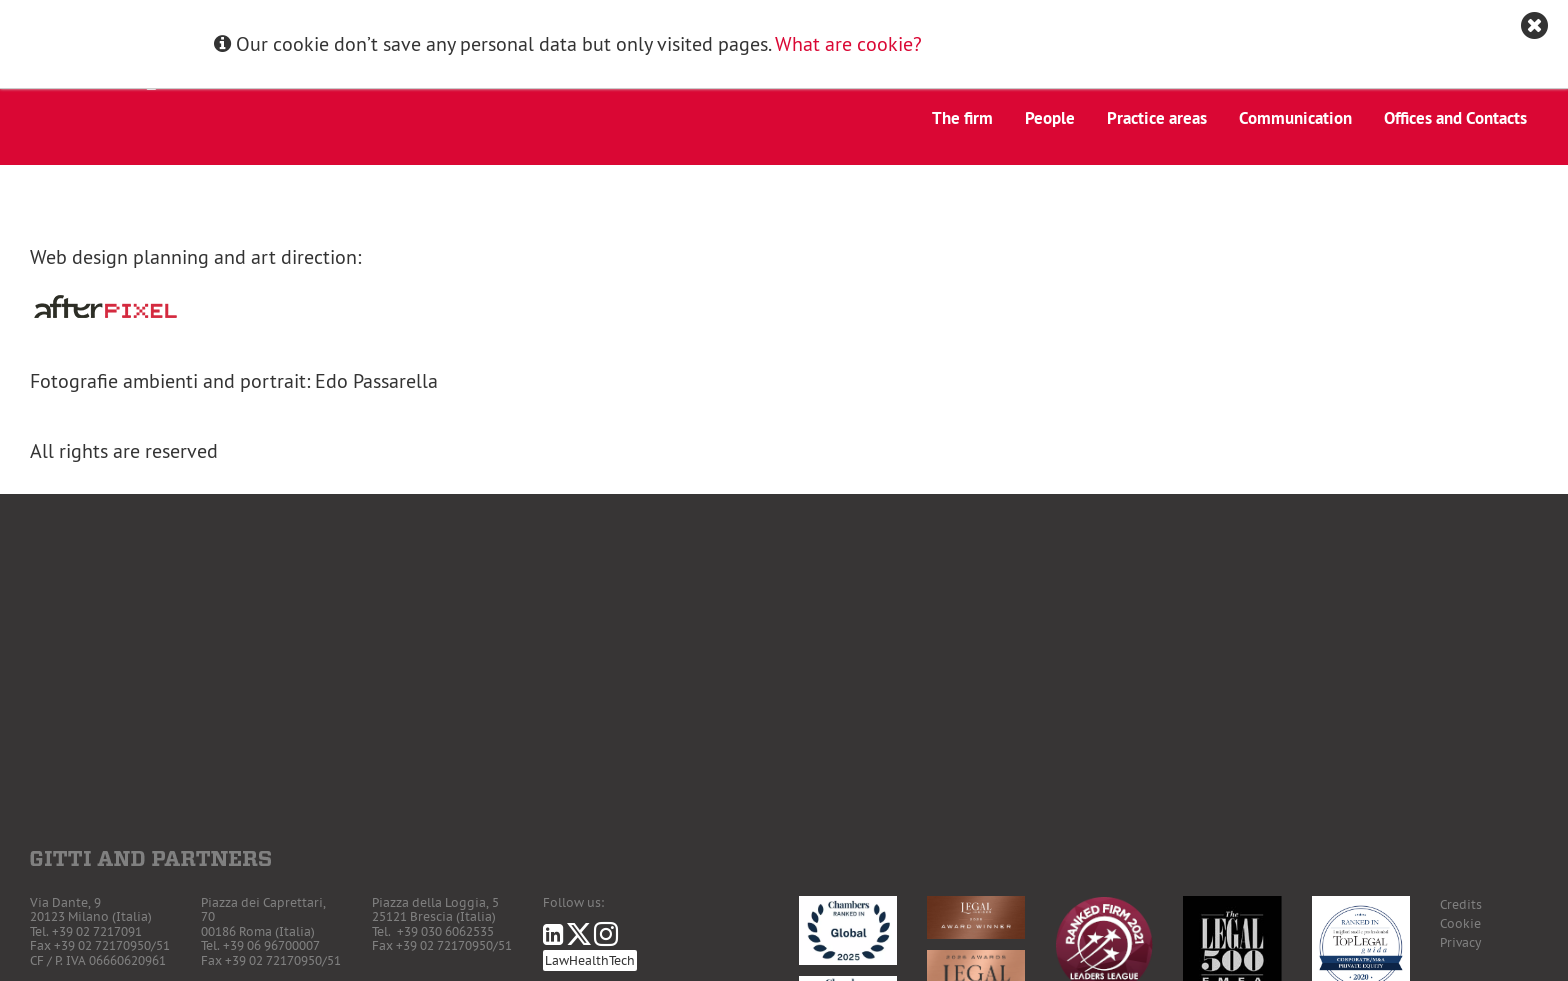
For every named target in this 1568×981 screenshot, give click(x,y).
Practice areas (1157, 118)
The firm (962, 118)
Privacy (1460, 942)
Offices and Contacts (1455, 118)
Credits (1461, 904)
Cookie (1460, 923)
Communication (1295, 118)
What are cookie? (848, 43)
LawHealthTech (590, 960)
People (1050, 118)
